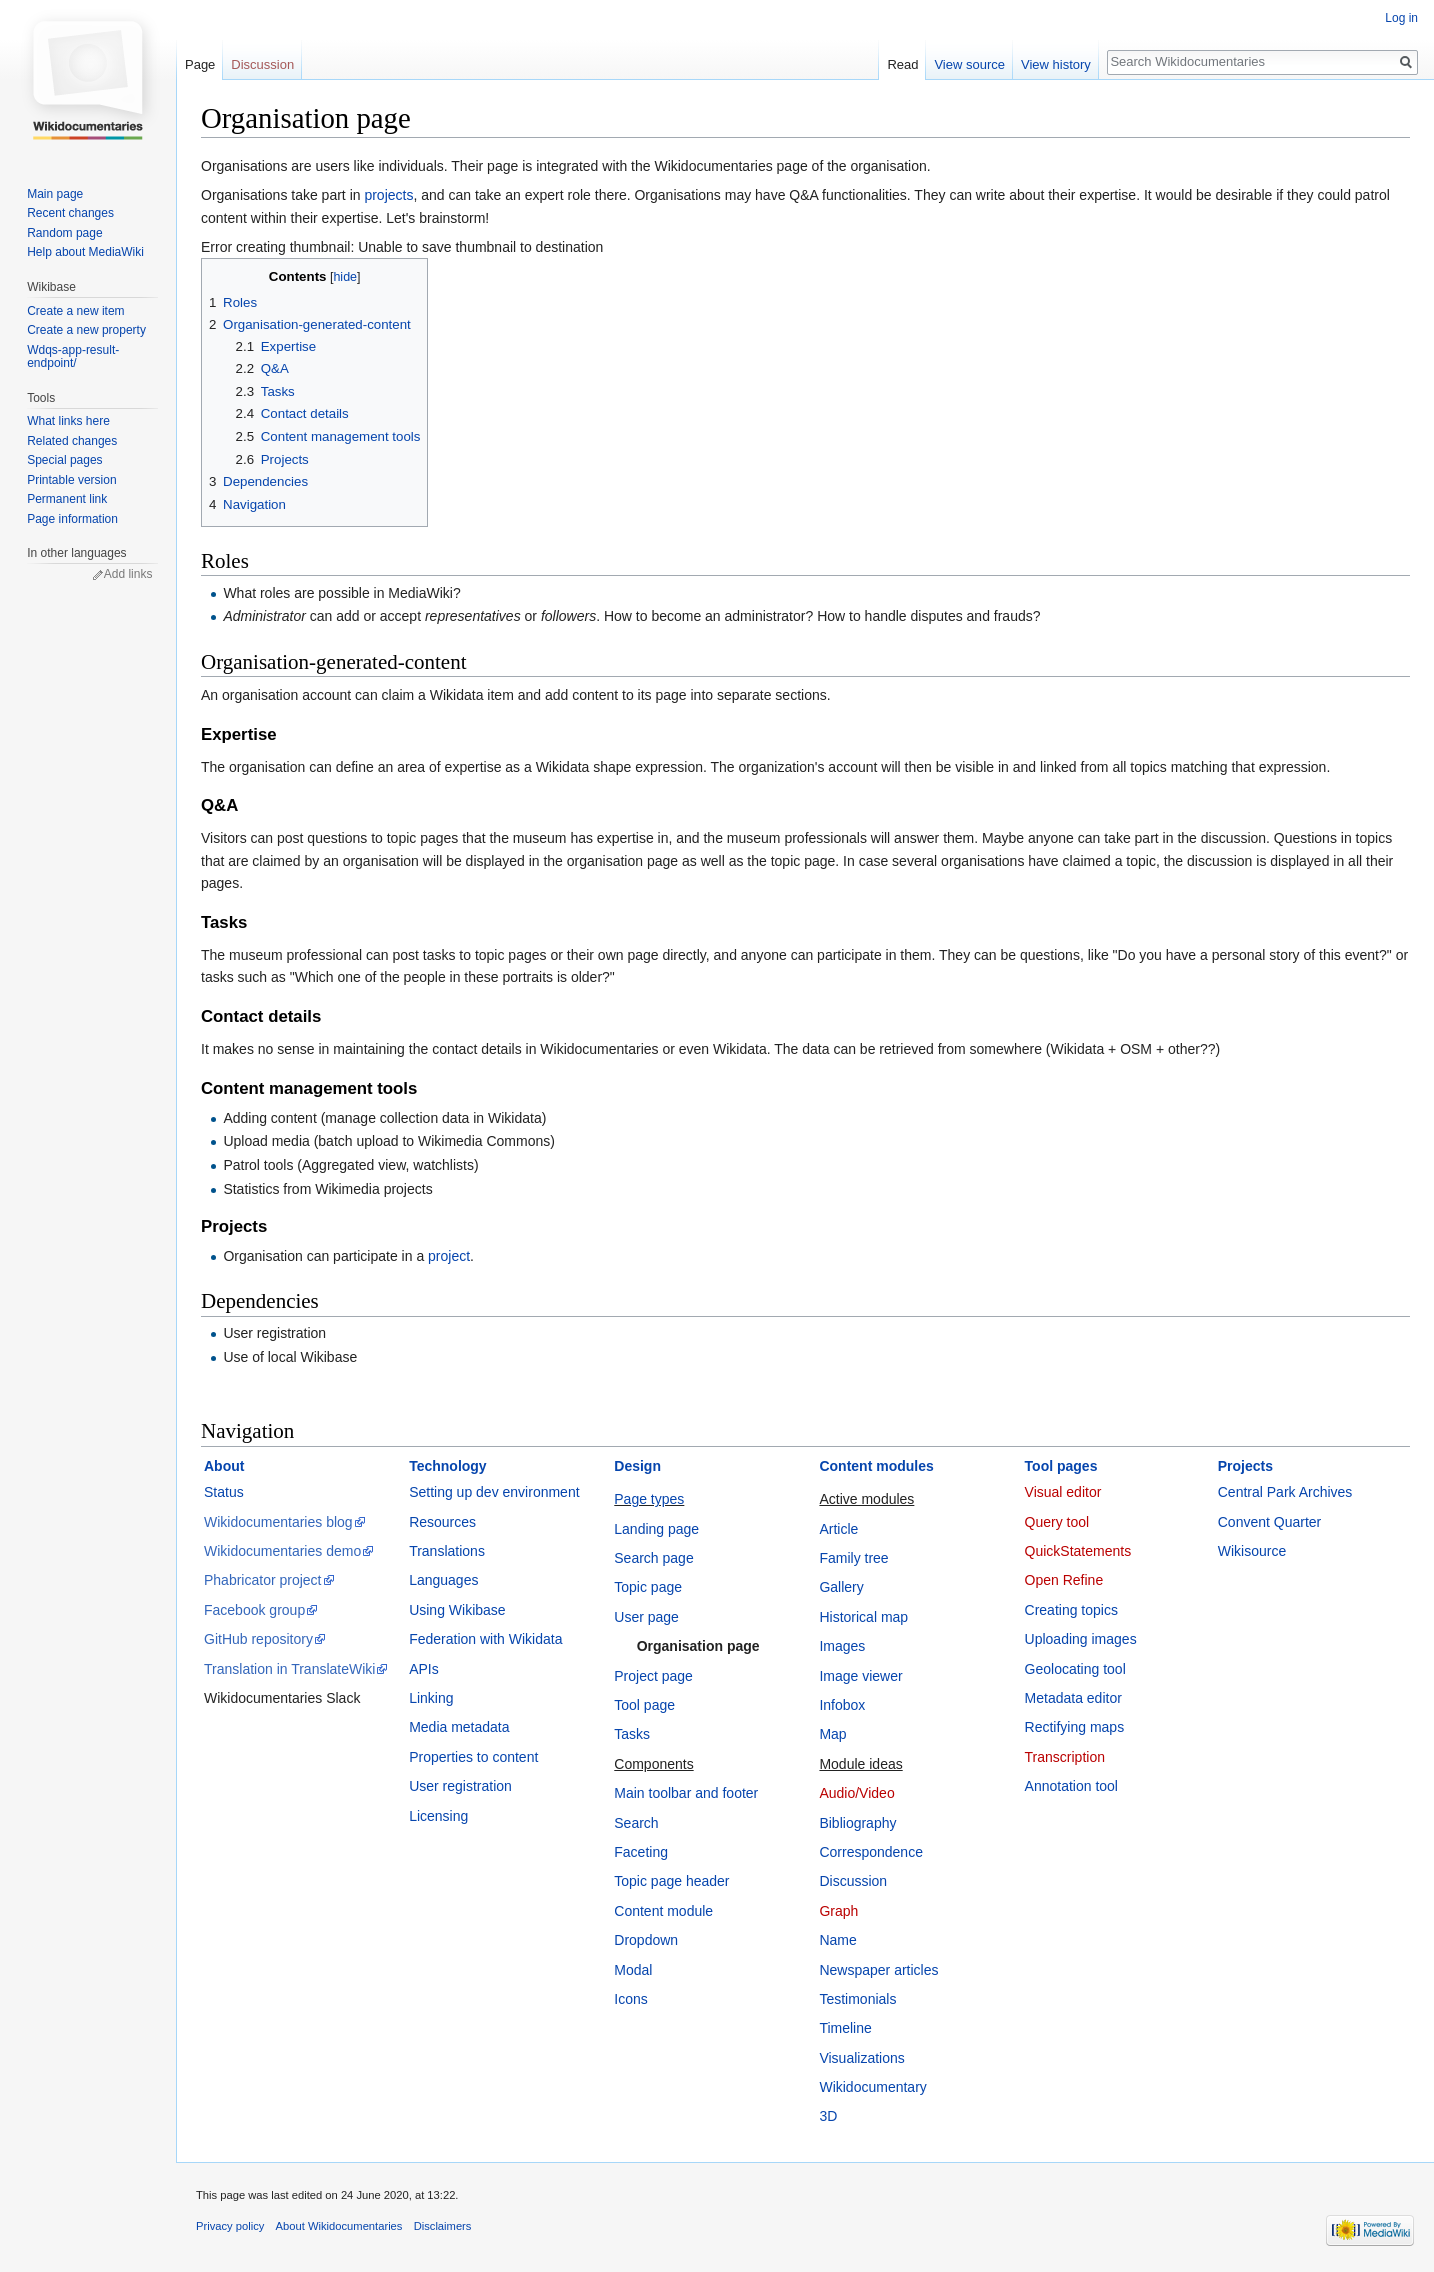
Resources (442, 1522)
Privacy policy (230, 2226)
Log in (1401, 18)
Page (200, 64)
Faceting (641, 1852)
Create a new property (86, 330)
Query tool (1057, 1522)
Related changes (72, 441)
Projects (1245, 1466)
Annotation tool (1071, 1786)
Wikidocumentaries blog (278, 1522)
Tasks (632, 1734)
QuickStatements (1078, 1551)
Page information (72, 519)
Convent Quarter (1270, 1522)
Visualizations (861, 2058)
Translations (447, 1551)
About (224, 1466)
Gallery (841, 1587)
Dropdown (646, 1940)
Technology (448, 1466)
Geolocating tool (1075, 1669)
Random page (64, 233)
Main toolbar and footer (686, 1793)
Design (637, 1466)
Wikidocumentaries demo (282, 1551)
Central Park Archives (1285, 1492)
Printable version (71, 480)
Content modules (876, 1466)
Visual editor (1063, 1492)
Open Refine (1064, 1580)
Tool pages (1061, 1466)
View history (1056, 64)
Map (832, 1734)
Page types (649, 1499)
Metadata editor (1073, 1698)
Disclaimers (443, 2226)
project (449, 1256)
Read (902, 64)
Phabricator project (263, 1580)
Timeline (845, 2028)
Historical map (863, 1617)
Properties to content (473, 1757)
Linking (431, 1698)
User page (646, 1617)
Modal (633, 1970)
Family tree (853, 1558)
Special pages (64, 460)
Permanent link (67, 499)
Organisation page (698, 1646)
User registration (460, 1786)
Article (838, 1529)
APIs (424, 1669)
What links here (68, 421)
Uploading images (1081, 1639)
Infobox (842, 1705)
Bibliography (857, 1823)
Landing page (656, 1529)
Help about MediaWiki (85, 252)
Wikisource (1252, 1551)
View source (969, 64)
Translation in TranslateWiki (289, 1669)
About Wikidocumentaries (339, 2226)
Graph (838, 1911)
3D (828, 2116)
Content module (663, 1911)
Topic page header (671, 1881)
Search (636, 1823)
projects (388, 195)
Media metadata (459, 1727)
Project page (653, 1676)
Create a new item (75, 311)
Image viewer (860, 1676)
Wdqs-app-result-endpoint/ (73, 357)
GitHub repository (258, 1639)
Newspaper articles (878, 1970)
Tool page (644, 1705)
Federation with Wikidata (485, 1639)
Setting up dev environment (494, 1492)
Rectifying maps (1075, 1727)
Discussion (853, 1881)
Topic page (648, 1587)
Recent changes (70, 213)
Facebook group (254, 1610)
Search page (653, 1558)
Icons (630, 1999)
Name (837, 1940)
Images (842, 1646)
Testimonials (857, 1999)
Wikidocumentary (872, 2087)
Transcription (1065, 1757)
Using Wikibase (457, 1610)
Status (224, 1492)
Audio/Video (856, 1793)
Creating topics (1071, 1610)
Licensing (438, 1816)
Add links (128, 574)
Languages (443, 1580)
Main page (55, 194)
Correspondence (871, 1852)
